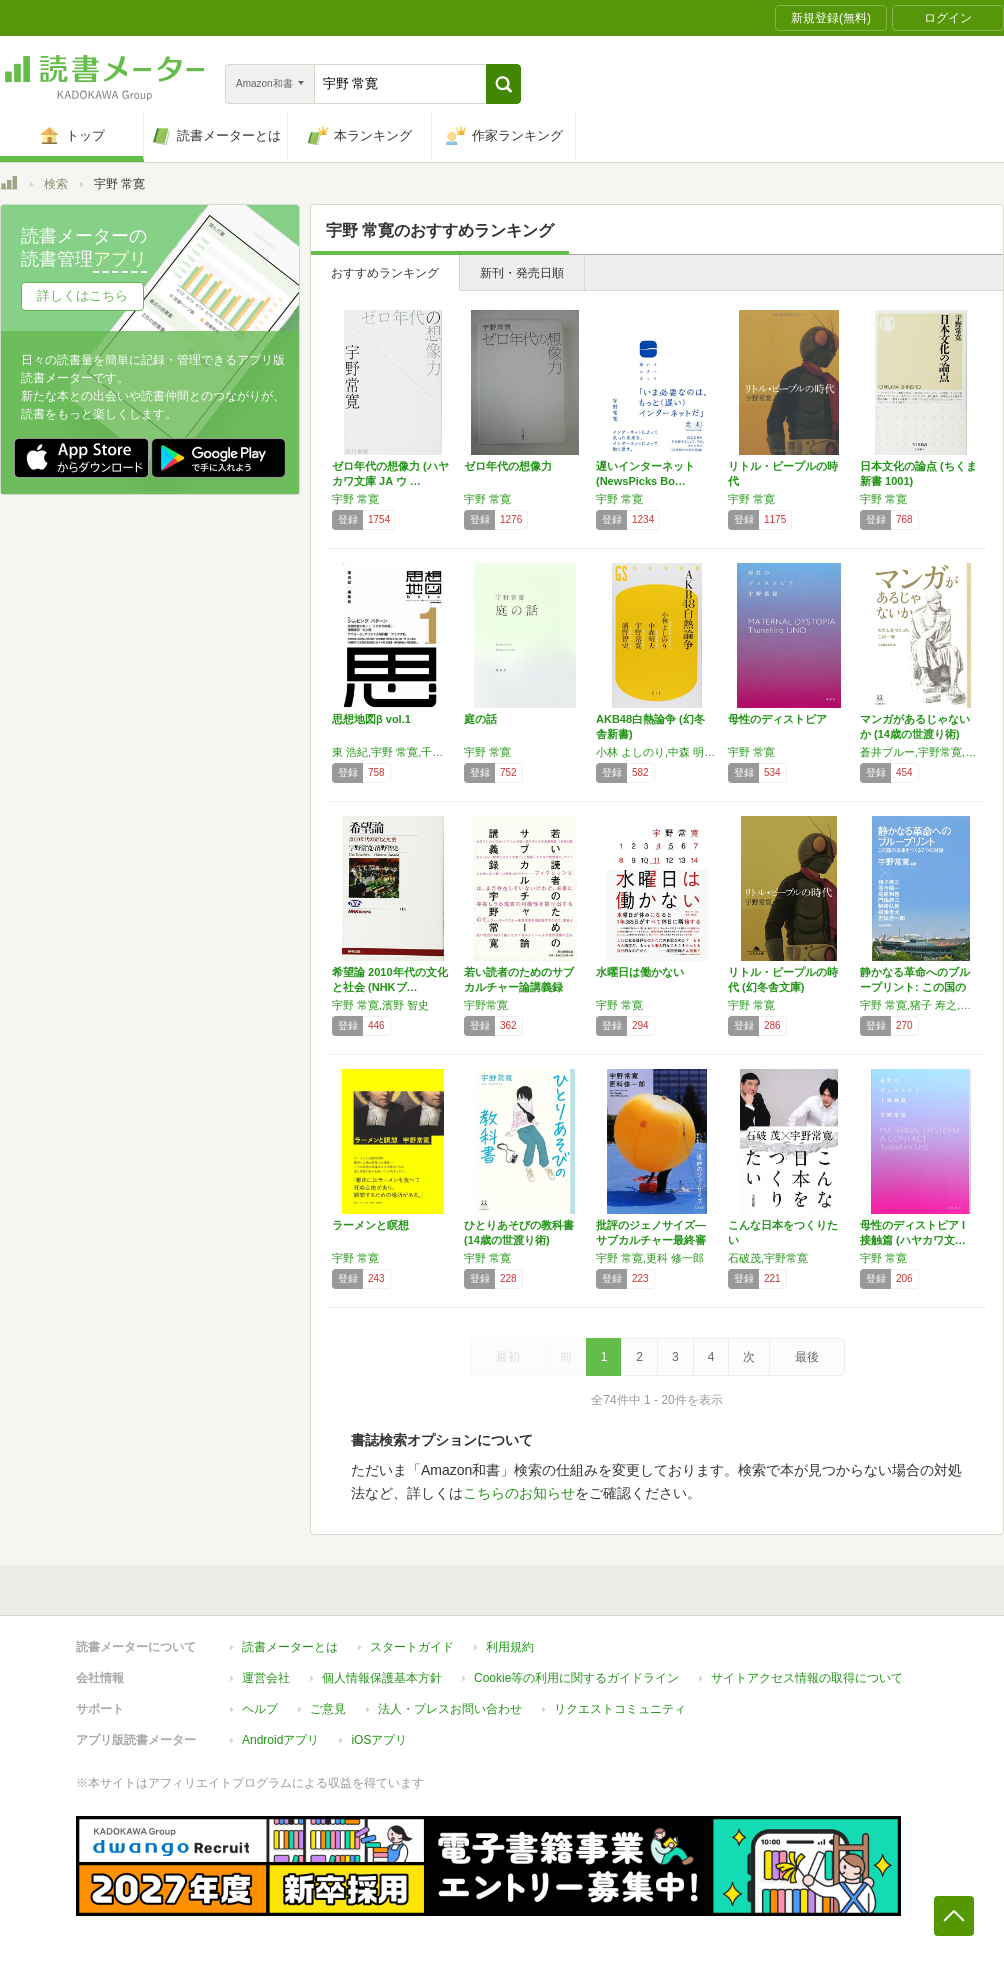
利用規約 (510, 1647)
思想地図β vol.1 (371, 719)
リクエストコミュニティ (620, 1709)
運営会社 (266, 1678)
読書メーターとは (290, 1647)
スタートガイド (412, 1647)
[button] (503, 84)
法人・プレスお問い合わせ (450, 1709)
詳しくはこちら (82, 295)
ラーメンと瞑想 (370, 1225)
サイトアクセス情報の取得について (807, 1678)
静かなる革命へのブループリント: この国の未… (915, 987)
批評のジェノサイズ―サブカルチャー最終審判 (651, 1240)
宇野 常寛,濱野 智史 (380, 1005)
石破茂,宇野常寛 (768, 1258)
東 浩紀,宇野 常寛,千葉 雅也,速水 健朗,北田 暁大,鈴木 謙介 (393, 752)
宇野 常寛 (355, 499)
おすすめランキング (385, 273)
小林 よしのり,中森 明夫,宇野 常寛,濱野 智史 (657, 752)
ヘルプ (260, 1709)
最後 (807, 1357)
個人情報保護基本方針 (382, 1678)
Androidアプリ (280, 1740)
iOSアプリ (379, 1740)
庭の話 (480, 719)
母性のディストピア (777, 719)
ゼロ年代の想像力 (508, 466)
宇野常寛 (486, 1005)
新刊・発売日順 (522, 273)
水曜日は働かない (640, 972)
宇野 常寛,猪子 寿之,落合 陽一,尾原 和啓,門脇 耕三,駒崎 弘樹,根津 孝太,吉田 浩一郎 (921, 1005)
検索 (56, 184)
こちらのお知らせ (519, 1493)
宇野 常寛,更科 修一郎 (650, 1258)
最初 (508, 1357)
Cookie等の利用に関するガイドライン (576, 1678)
